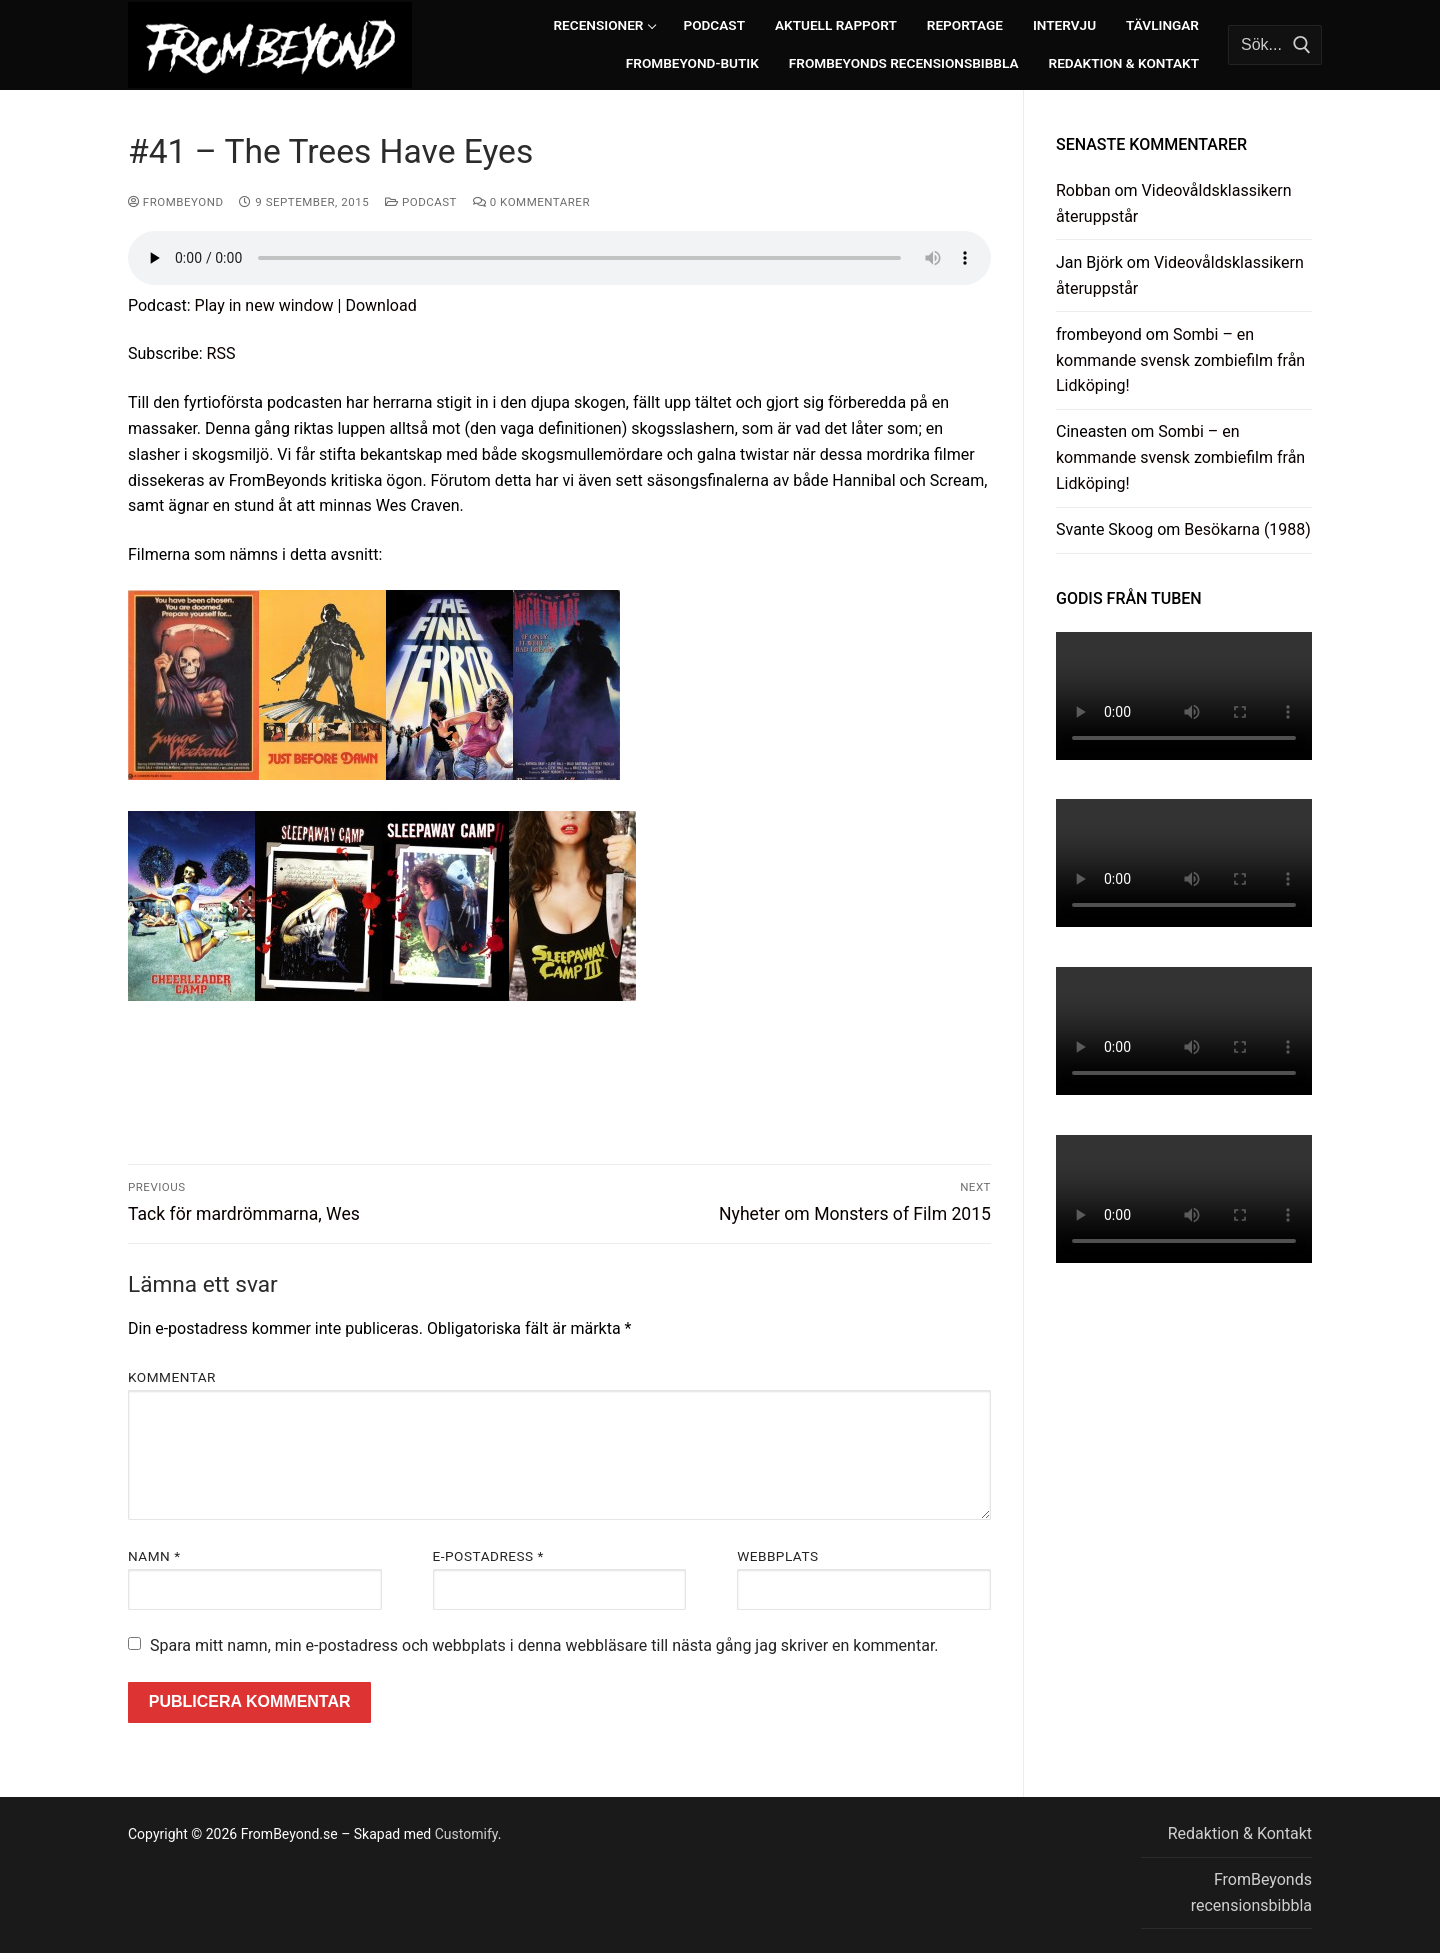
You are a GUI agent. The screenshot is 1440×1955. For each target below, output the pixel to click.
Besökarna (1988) (1247, 529)
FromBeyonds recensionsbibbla (1251, 1892)
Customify (466, 1834)
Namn (154, 1556)
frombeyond (175, 202)
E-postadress (488, 1556)
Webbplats (777, 1556)
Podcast (421, 202)
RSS (221, 353)
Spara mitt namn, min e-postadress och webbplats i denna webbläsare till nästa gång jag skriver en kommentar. (544, 1645)
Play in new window (264, 305)
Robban (1083, 190)
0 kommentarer (531, 202)
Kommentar (172, 1377)
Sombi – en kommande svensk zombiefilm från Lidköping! (1180, 360)
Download (380, 305)
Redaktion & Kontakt (1240, 1833)
